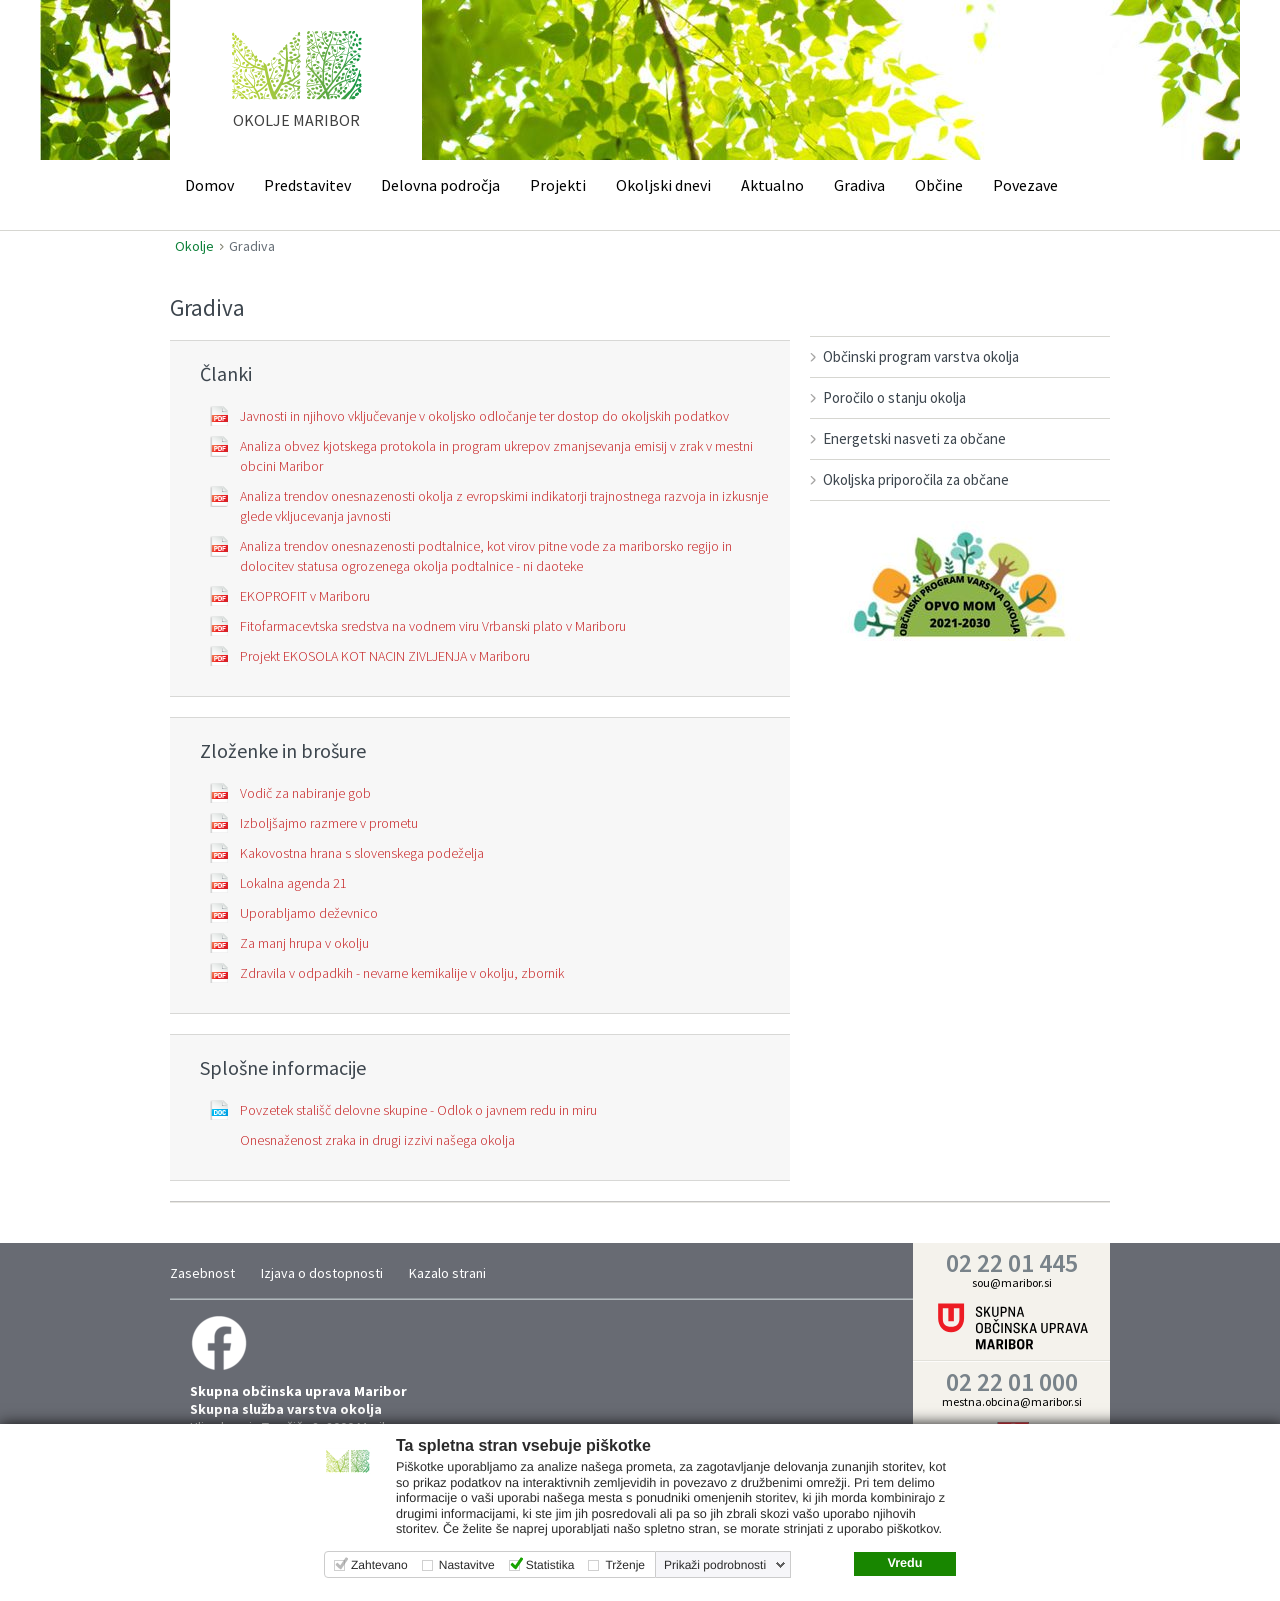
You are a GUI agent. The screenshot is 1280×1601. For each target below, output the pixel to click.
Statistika (550, 1565)
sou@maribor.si (1012, 1282)
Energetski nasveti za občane (914, 438)
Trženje (625, 1565)
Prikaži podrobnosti (715, 1565)
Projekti (558, 185)
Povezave (1025, 185)
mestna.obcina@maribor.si (1012, 1401)
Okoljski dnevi (663, 185)
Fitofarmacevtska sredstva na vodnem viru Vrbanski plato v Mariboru (433, 626)
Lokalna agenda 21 (293, 883)
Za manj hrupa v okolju (304, 943)
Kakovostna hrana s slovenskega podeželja (362, 853)
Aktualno (772, 185)
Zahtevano (379, 1565)
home (296, 89)
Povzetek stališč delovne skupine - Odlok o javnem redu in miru (418, 1110)
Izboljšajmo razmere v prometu (329, 823)
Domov (209, 185)
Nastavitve (467, 1565)
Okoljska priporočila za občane (916, 479)
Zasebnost (202, 1273)
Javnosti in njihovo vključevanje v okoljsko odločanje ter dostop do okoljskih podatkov (484, 416)
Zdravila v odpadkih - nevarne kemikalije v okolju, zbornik (402, 973)
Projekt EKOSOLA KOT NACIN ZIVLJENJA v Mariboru (385, 656)
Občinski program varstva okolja (921, 356)
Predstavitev (307, 185)
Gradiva (859, 185)
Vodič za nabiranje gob (305, 793)
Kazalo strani (447, 1273)
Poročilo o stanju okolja (894, 397)
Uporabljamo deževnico (309, 913)
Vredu (904, 1563)
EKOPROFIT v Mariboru (305, 596)
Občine (939, 185)
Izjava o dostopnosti (322, 1273)
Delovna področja (440, 185)
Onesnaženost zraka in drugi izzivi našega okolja (377, 1140)
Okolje (194, 246)
